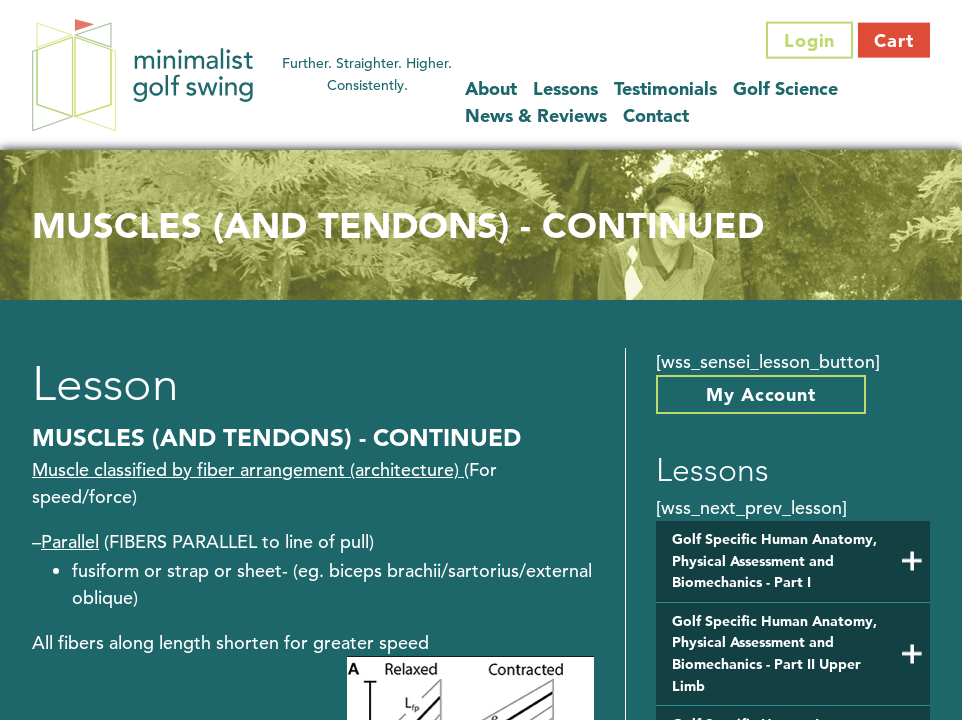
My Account (761, 394)
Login (810, 40)
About (491, 87)
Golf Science (785, 87)
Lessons (565, 87)
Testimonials (665, 87)
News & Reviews (536, 114)
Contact (656, 114)
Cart (894, 40)
